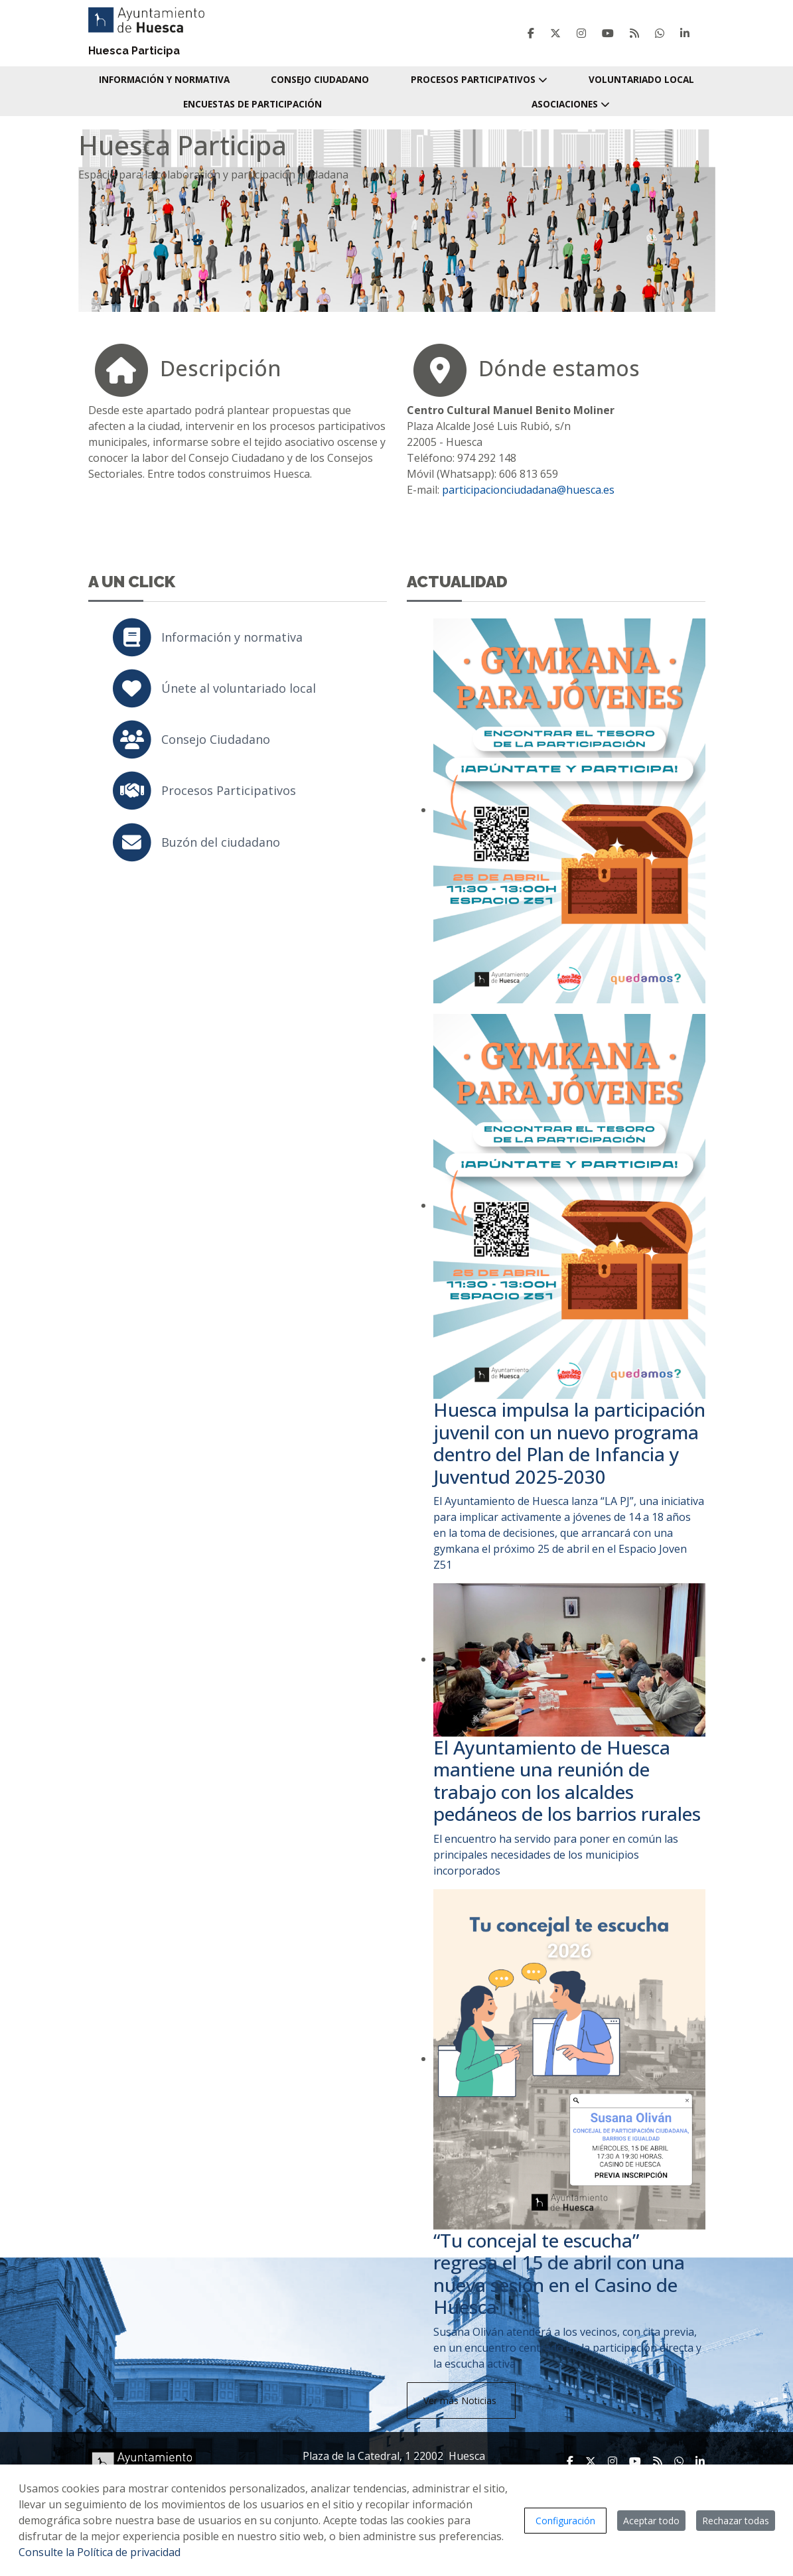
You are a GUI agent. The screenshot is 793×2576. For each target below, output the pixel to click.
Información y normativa (164, 79)
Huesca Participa (134, 50)
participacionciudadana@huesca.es (528, 489)
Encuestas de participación (252, 104)
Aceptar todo (651, 2520)
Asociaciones (571, 104)
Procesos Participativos (479, 79)
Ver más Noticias (461, 2400)
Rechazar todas (735, 2520)
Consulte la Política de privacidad (99, 2552)
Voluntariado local (641, 79)
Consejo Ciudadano (320, 79)
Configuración (565, 2520)
